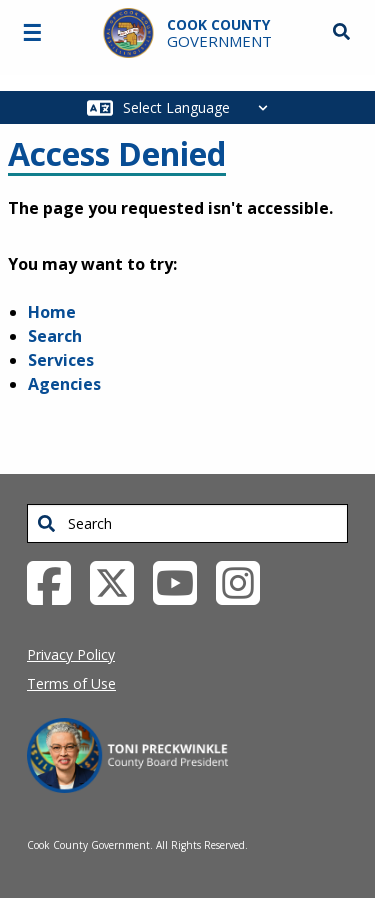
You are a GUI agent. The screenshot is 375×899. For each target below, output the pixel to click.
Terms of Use (71, 683)
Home (52, 312)
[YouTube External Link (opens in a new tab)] (182, 581)
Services (61, 360)
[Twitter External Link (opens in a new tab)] (119, 581)
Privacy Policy (71, 654)
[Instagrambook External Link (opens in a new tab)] (245, 581)
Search (55, 336)
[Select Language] (200, 107)
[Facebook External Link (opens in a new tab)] (56, 581)
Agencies (64, 384)
